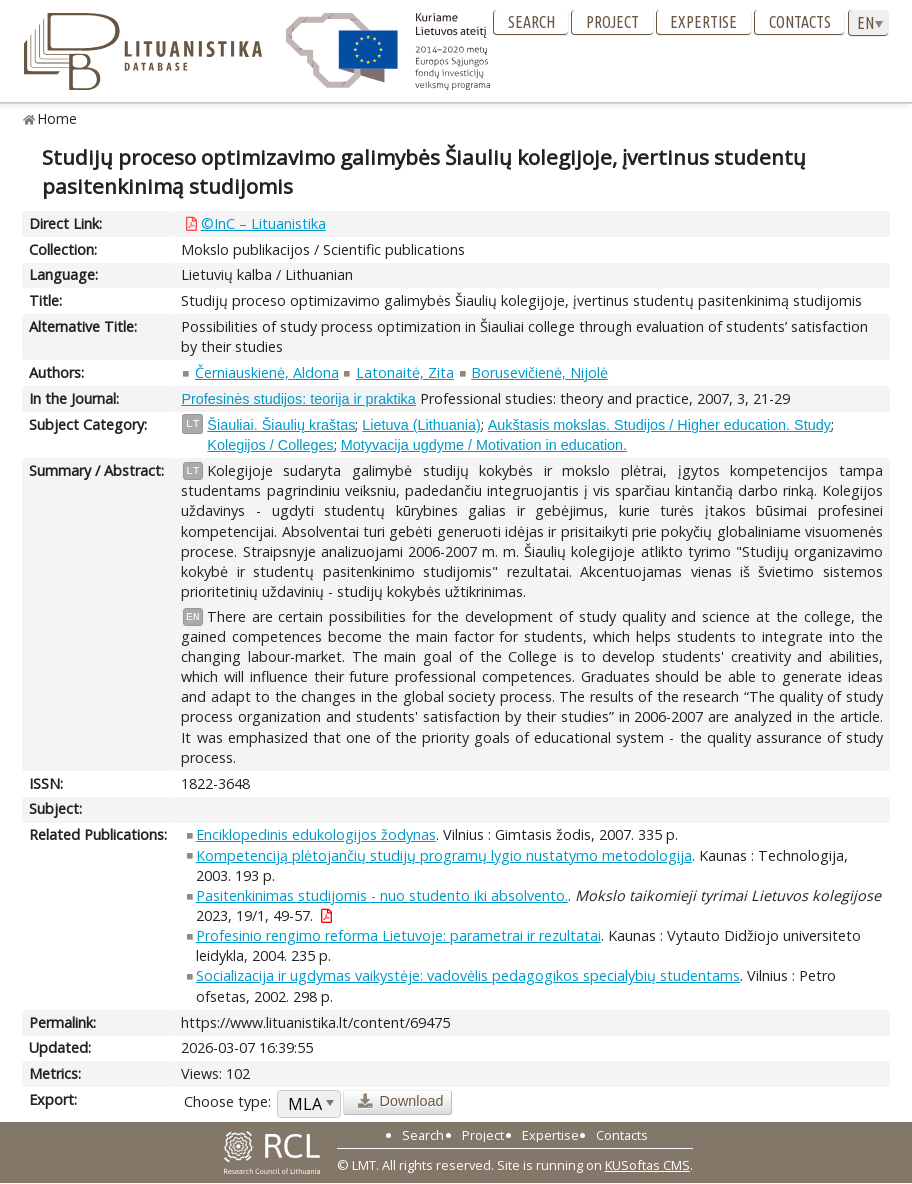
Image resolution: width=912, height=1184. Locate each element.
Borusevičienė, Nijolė (539, 372)
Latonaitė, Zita (405, 372)
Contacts (800, 22)
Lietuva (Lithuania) (421, 425)
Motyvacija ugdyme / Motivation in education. (484, 445)
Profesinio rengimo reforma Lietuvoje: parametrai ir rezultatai (398, 935)
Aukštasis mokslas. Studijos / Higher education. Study (659, 425)
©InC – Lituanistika (263, 223)
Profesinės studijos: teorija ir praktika (298, 399)
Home (57, 118)
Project (612, 22)
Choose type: (227, 1101)
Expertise (703, 22)
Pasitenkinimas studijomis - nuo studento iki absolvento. (382, 895)
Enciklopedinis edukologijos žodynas (316, 834)
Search (531, 22)
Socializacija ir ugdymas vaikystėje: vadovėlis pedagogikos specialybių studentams (468, 975)
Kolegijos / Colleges (270, 445)
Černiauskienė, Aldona (267, 372)
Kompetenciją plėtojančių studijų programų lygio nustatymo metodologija (444, 855)
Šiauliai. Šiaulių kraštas (281, 425)
